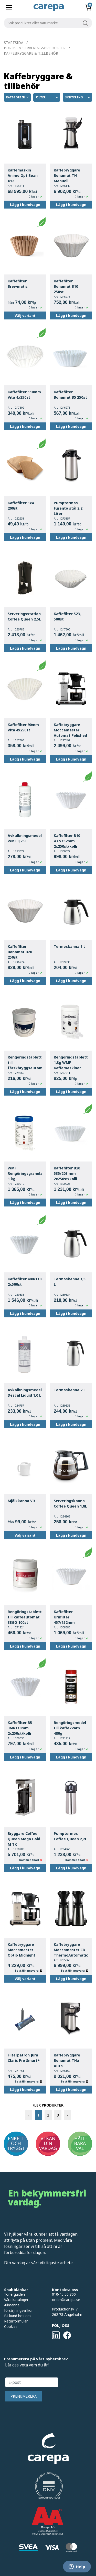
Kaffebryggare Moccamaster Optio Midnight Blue (21, 1950)
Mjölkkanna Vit (21, 1500)
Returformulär (16, 2321)
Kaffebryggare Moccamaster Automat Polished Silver (70, 730)
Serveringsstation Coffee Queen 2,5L (24, 616)
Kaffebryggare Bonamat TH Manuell (67, 175)
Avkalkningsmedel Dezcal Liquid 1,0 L (25, 1392)
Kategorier (17, 97)
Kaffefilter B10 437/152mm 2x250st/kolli (67, 841)
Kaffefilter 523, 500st (67, 616)
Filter (47, 97)
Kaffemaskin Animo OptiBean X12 (23, 175)
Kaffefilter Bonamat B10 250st (66, 286)
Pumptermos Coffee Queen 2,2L (70, 1836)
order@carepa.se (66, 2299)
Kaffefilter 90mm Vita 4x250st (23, 727)
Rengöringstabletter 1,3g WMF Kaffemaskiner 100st (71, 1063)
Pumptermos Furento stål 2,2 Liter (68, 508)
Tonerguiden (14, 2294)
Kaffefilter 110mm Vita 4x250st (24, 394)
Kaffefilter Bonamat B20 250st (20, 952)
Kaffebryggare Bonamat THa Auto (67, 2060)
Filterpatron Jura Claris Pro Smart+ (24, 2058)
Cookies (10, 2326)
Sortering (78, 97)
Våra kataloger (16, 2299)
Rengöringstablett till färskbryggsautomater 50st (25, 1063)
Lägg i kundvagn (25, 204)
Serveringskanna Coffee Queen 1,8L (70, 1503)
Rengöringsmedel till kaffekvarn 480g (70, 1728)
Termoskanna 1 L (70, 946)
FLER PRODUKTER (48, 2105)
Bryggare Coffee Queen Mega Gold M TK (24, 1839)
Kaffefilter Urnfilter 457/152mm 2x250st (64, 1617)
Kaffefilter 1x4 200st (21, 505)
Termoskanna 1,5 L (70, 1281)
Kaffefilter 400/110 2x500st (24, 1281)
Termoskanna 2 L (70, 1389)
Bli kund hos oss (17, 2315)
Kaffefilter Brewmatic (18, 284)
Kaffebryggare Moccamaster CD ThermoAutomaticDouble (71, 1950)
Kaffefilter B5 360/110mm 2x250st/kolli (20, 1728)
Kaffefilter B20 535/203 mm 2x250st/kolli (67, 1173)
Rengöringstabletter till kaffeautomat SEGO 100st (25, 1617)
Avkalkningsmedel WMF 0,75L (25, 838)
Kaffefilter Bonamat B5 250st (70, 394)
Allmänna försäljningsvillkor (18, 2308)
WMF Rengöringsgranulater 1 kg (25, 1173)
